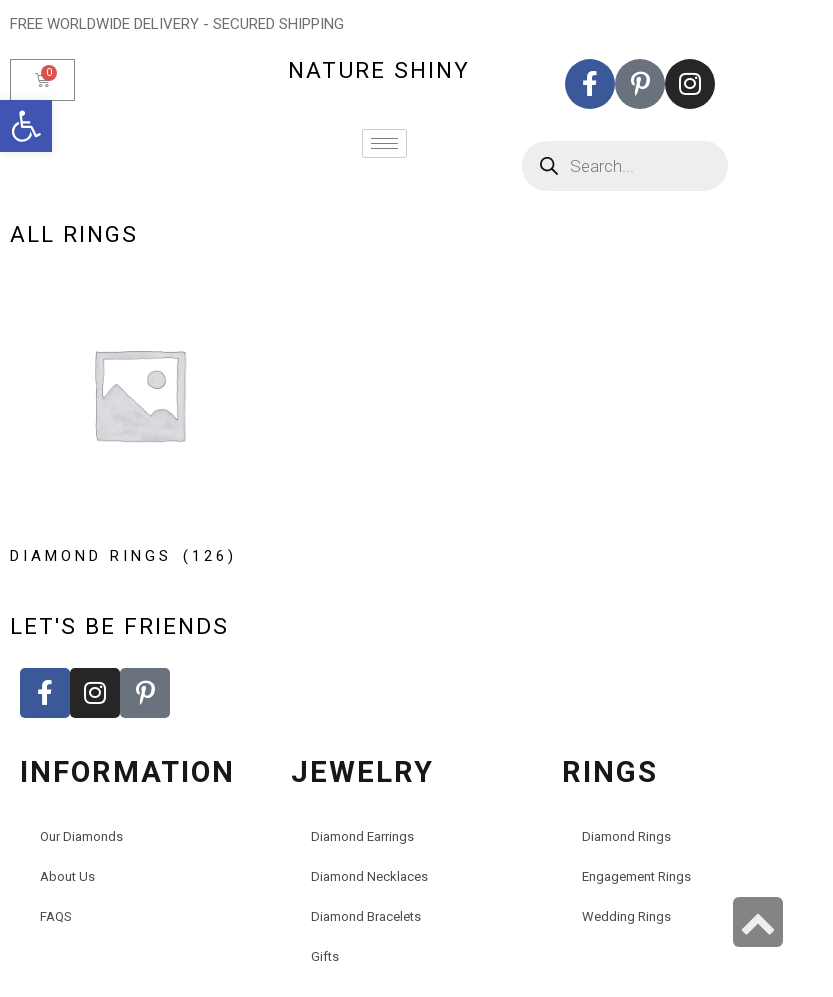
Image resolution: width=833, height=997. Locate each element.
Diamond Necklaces (369, 876)
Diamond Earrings (362, 836)
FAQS (56, 916)
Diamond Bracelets (366, 916)
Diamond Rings (626, 836)
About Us (67, 876)
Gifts (325, 956)
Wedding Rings (626, 916)
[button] (26, 126)
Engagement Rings (636, 876)
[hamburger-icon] (384, 143)
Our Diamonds (81, 836)
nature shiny (379, 70)
